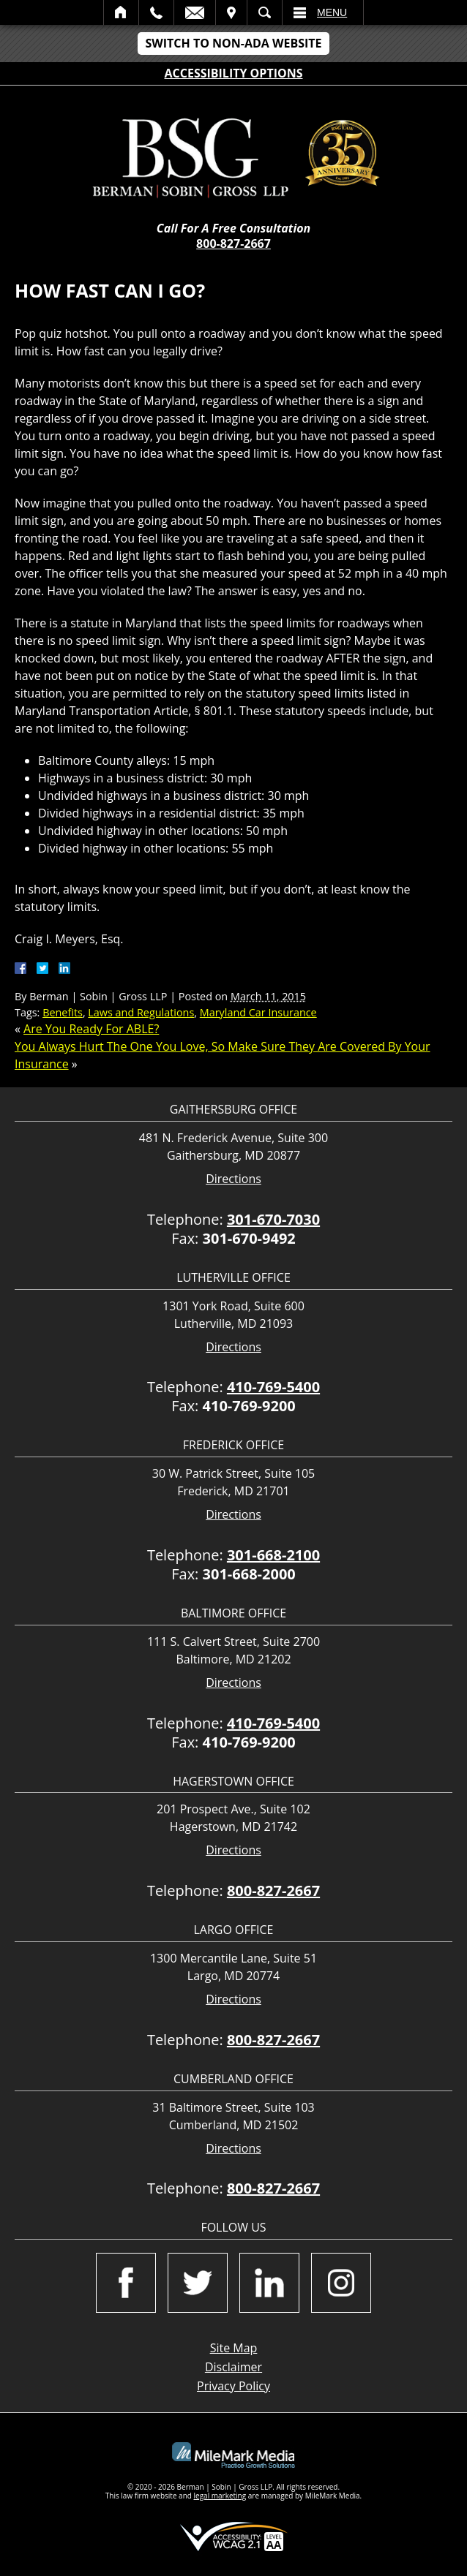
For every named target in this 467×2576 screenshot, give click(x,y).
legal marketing (220, 2495)
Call (156, 12)
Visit (231, 12)
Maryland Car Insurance (258, 1012)
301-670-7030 (273, 1219)
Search (264, 12)
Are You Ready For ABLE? (91, 1029)
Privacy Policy (233, 2386)
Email (194, 12)
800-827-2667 (233, 243)
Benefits (62, 1012)
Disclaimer (233, 2367)
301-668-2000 (249, 1574)
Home (121, 12)
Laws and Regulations (141, 1012)
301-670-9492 (249, 1238)
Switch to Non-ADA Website (233, 43)
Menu (332, 12)
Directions (233, 1179)
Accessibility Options (234, 73)
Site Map (234, 2348)
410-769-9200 (249, 1406)
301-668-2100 (273, 1555)
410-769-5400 (273, 1387)
